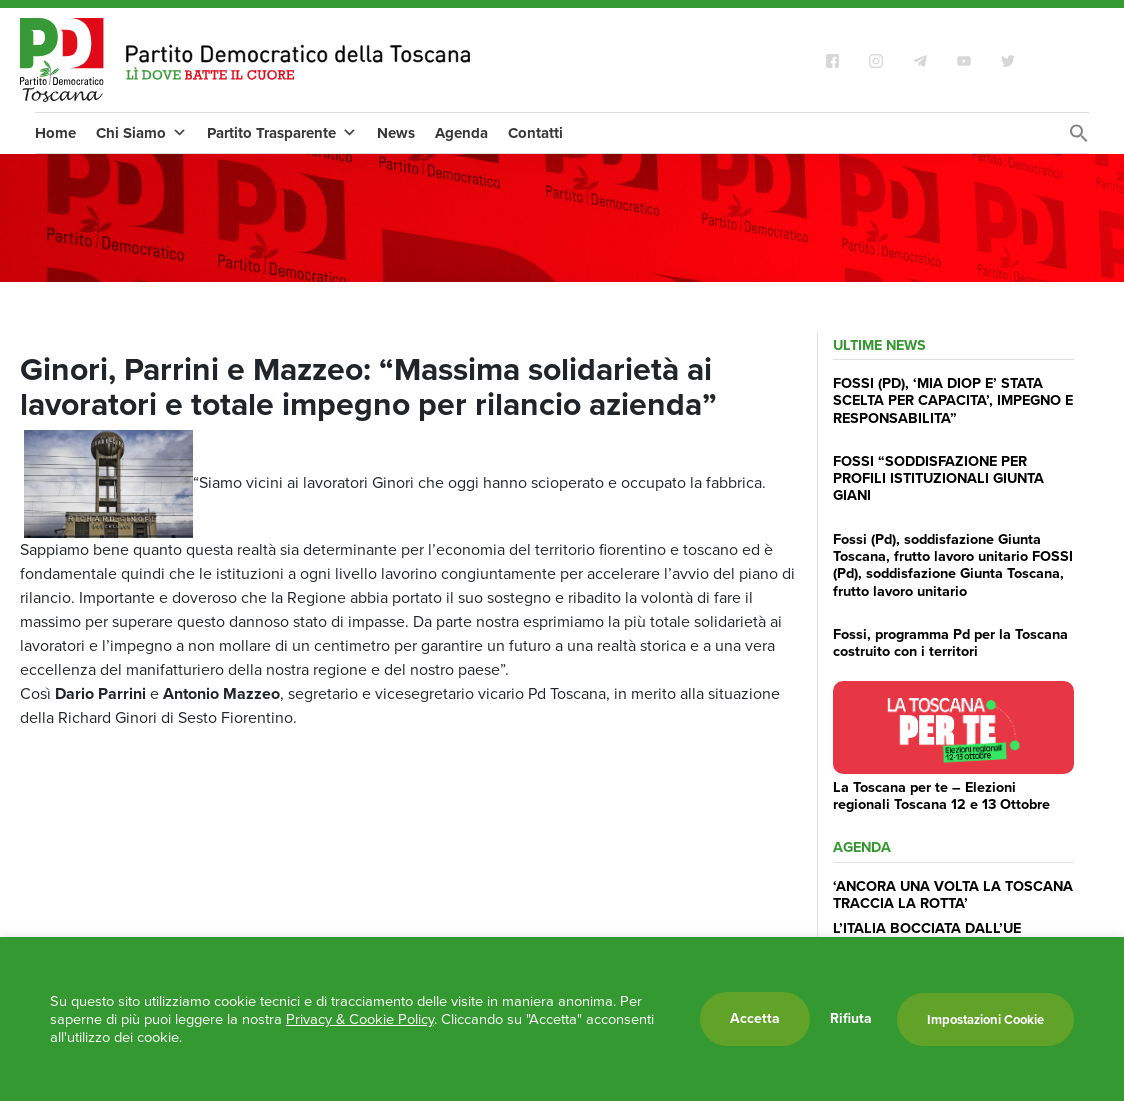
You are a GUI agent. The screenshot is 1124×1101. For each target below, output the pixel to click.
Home (55, 133)
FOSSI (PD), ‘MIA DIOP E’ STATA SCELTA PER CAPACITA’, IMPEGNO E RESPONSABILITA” (953, 400)
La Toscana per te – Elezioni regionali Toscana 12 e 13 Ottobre (941, 795)
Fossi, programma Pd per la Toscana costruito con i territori (950, 642)
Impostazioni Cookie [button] (985, 1019)
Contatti (535, 133)
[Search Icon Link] (1079, 138)
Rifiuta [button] (851, 1019)
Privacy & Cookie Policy (360, 1019)
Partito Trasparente (282, 133)
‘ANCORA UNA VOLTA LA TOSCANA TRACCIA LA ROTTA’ (953, 894)
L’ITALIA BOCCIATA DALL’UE (927, 928)
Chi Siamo (141, 133)
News (396, 133)
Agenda (461, 133)
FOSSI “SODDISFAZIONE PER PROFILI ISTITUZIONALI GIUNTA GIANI (938, 478)
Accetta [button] (755, 1018)
